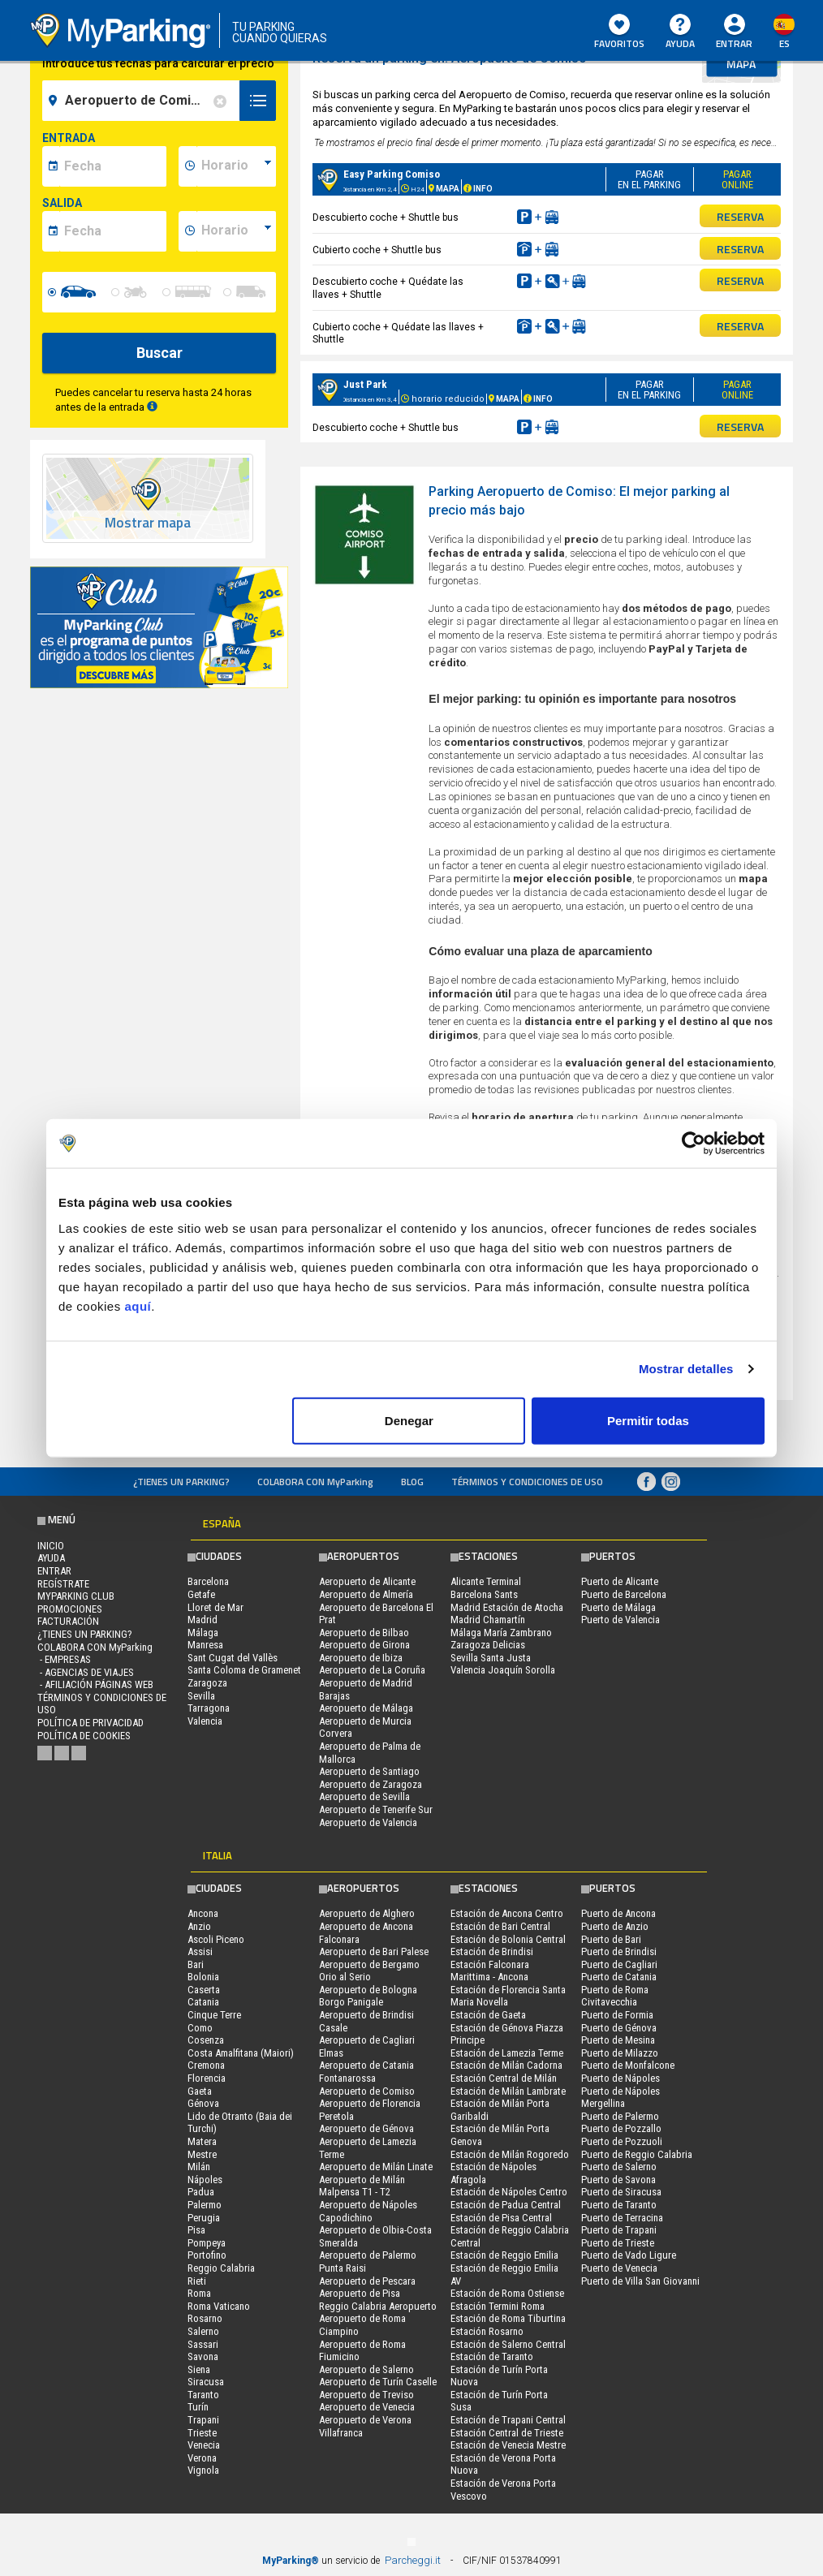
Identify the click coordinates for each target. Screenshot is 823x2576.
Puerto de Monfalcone (627, 2065)
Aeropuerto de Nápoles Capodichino (368, 2211)
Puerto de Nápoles (620, 2078)
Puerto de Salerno (619, 2166)
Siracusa (205, 2382)
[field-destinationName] (143, 100)
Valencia (204, 1721)
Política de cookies (84, 1736)
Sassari (202, 2344)
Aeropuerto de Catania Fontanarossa (366, 2071)
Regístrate (63, 1584)
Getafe (201, 1594)
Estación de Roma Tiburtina (508, 2318)
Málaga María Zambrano (501, 1632)
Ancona (202, 1913)
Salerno (203, 2331)
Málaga (202, 1632)
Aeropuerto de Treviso (366, 2395)
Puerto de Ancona (618, 1913)
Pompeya (206, 2243)
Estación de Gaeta (488, 2015)
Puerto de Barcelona (623, 1594)
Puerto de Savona (618, 2179)
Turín (198, 2407)
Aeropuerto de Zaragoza (370, 1784)
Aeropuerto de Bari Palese (374, 1951)
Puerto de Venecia (619, 2268)
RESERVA (740, 216)
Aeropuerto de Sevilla (364, 1796)
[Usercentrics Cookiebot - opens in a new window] (694, 1143)
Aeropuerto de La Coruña (372, 1670)
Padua (200, 2192)
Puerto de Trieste (617, 2243)
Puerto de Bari (611, 1939)
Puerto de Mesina (618, 2040)
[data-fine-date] (112, 231)
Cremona (206, 2065)
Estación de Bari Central (500, 1926)
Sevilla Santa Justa (490, 1658)
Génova (203, 2103)
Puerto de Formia (617, 2015)
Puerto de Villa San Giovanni (640, 2281)
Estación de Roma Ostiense (507, 2293)
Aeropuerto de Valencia (368, 1822)
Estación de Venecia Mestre (508, 2445)
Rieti (196, 2281)
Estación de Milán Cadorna (506, 2065)
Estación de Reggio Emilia (504, 2255)
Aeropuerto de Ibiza (361, 1658)
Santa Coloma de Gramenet (244, 1670)
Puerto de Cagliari (619, 1964)
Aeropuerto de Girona (364, 1645)
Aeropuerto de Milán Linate (376, 2166)
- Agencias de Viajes (85, 1672)
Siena (198, 2369)
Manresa (205, 1645)
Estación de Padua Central (505, 2205)
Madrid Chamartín (487, 1619)
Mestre (202, 2154)
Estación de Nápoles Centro (508, 2192)
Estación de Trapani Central (508, 2420)
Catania (203, 2002)
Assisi (200, 1951)
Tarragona (208, 1708)
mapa (741, 63)
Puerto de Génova (619, 2028)
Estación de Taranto (491, 2356)
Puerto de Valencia (620, 1619)
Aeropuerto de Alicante (367, 1581)
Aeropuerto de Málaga (366, 1708)
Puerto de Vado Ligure (628, 2255)
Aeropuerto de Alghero (367, 1913)
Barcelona (208, 1581)
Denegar (409, 1420)
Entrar (734, 43)
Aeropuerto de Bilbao (364, 1632)
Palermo (204, 2205)
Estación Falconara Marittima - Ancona (489, 1971)
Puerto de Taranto (619, 2205)
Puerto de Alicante (619, 1581)
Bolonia (203, 1977)
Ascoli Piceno (215, 1939)
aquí (137, 1305)
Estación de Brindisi (491, 1951)
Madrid (202, 1619)
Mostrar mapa (148, 523)
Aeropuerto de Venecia (367, 2407)
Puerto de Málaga (618, 1607)
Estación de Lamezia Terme (506, 2053)
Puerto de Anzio (614, 1926)
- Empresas (64, 1659)
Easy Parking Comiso (391, 174)
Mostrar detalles (686, 1369)
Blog (412, 1481)
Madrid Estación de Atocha (506, 1607)
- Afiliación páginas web (95, 1684)
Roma (199, 2293)
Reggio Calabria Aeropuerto (378, 2306)
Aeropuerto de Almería (366, 1594)
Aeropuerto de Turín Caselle (378, 2382)
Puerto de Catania (619, 1977)
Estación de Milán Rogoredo (509, 2154)
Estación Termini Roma (497, 2306)
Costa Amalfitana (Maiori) (240, 2053)
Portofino (206, 2255)
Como (200, 2028)
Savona (202, 2356)
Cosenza (205, 2040)
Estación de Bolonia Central (508, 1939)
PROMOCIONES (69, 1609)
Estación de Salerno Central (508, 2344)
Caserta (203, 1990)
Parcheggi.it (413, 2560)
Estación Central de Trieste (506, 2433)
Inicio (50, 1546)
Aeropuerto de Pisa (359, 2293)
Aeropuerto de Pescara (367, 2281)
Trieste (202, 2433)
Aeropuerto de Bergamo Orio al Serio (369, 1971)
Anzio (199, 1926)
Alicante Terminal (485, 1581)
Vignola (203, 2470)
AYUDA (680, 32)
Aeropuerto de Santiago (369, 1771)
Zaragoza (207, 1683)
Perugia (203, 2218)
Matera (202, 2141)
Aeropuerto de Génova (366, 2128)
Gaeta (199, 2091)
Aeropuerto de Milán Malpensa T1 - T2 (362, 2186)
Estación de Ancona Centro (506, 1913)
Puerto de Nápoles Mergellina (620, 2097)
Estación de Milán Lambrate (508, 2091)
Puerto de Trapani (619, 2230)
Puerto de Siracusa (621, 2192)
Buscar (159, 352)
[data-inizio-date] (112, 166)
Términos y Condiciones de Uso (527, 1481)
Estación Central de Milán (503, 2078)
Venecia (203, 2445)
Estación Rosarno (487, 2331)
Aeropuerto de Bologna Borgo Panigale (368, 1996)
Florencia (206, 2078)
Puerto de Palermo (620, 2116)
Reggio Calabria (221, 2268)
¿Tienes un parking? (181, 1481)
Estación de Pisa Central (501, 2218)
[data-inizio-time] (236, 166)
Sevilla (201, 1696)
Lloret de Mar (215, 1607)
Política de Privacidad (90, 1723)
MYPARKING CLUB (75, 1596)
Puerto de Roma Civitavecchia (614, 1996)
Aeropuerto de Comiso (367, 2091)
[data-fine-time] (236, 231)
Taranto (203, 2395)
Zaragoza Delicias (487, 1645)
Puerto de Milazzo (619, 2053)
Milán (198, 2166)
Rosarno (204, 2318)
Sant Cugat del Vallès (232, 1658)
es (784, 43)
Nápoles (204, 2179)
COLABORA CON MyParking (315, 1481)
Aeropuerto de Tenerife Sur (376, 1809)
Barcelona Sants (484, 1594)
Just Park (365, 384)
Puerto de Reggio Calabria (636, 2154)
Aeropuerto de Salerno (366, 2369)
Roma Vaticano (218, 2306)
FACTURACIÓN (68, 1621)
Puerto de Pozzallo (621, 2128)
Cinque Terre (214, 2015)
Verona (202, 2458)
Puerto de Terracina (622, 2218)
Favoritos (619, 32)
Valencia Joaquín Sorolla (502, 1670)
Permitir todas (648, 1420)
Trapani (203, 2420)
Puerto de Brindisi (619, 1951)
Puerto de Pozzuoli (621, 2141)
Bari (195, 1964)
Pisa (196, 2230)
